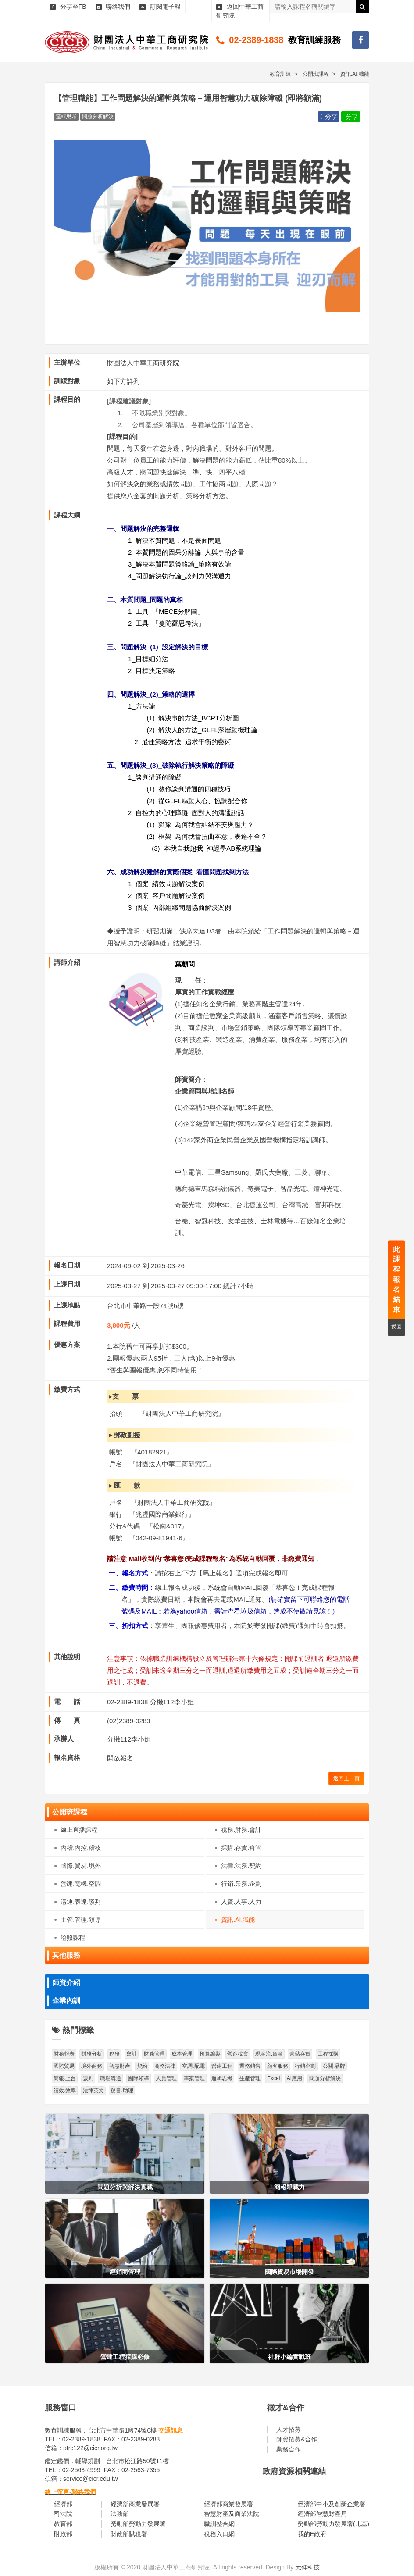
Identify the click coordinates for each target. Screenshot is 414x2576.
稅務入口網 (219, 2533)
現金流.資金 (269, 2054)
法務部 (120, 2513)
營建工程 (221, 2066)
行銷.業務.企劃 (241, 1883)
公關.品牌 (334, 2066)
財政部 (63, 2533)
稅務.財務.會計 (241, 1829)
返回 (396, 1327)
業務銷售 (250, 2066)
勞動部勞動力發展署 (138, 2523)
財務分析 (91, 2054)
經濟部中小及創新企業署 (331, 2504)
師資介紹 (66, 1982)
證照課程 (73, 1937)
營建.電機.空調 (81, 1883)
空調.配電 (193, 2066)
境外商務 (91, 2066)
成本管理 (182, 2054)
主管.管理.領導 (81, 1919)
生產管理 (250, 2078)
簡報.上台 (65, 2078)
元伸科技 (307, 2567)
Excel (273, 2078)
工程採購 (328, 2054)
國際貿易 (64, 2066)
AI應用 (294, 2078)
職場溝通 (110, 2078)
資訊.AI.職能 (238, 1919)
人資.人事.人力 (241, 1901)
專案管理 (194, 2078)
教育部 (63, 2523)
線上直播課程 (79, 1829)
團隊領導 (138, 2078)
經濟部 (63, 2504)
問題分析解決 (325, 2078)
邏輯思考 (221, 2078)
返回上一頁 (346, 1778)
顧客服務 (277, 2066)
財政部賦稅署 (129, 2533)
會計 (131, 2054)
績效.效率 (65, 2091)
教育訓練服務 (314, 40)
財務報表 (64, 2054)
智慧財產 (119, 2066)
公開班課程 (69, 1812)
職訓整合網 (219, 2523)
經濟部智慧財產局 (322, 2513)
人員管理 (166, 2078)
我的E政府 (312, 2533)
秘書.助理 (122, 2091)
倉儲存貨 (299, 2054)
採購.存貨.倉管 (241, 1847)
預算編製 (210, 2054)
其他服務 (66, 1955)
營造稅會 (237, 2054)
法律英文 (93, 2091)
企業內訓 (66, 2000)
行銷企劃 (305, 2066)
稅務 (114, 2054)
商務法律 (164, 2066)
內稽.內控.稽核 (81, 1847)
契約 (142, 2066)
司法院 (63, 2513)
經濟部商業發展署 (135, 2504)
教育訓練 (280, 74)
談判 (88, 2078)
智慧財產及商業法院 (231, 2513)
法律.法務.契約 (241, 1865)
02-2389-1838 (256, 40)
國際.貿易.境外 (81, 1865)
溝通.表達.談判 (81, 1901)
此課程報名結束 (396, 1279)
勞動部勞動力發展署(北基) (333, 2523)
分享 (328, 116)
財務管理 (154, 2054)
